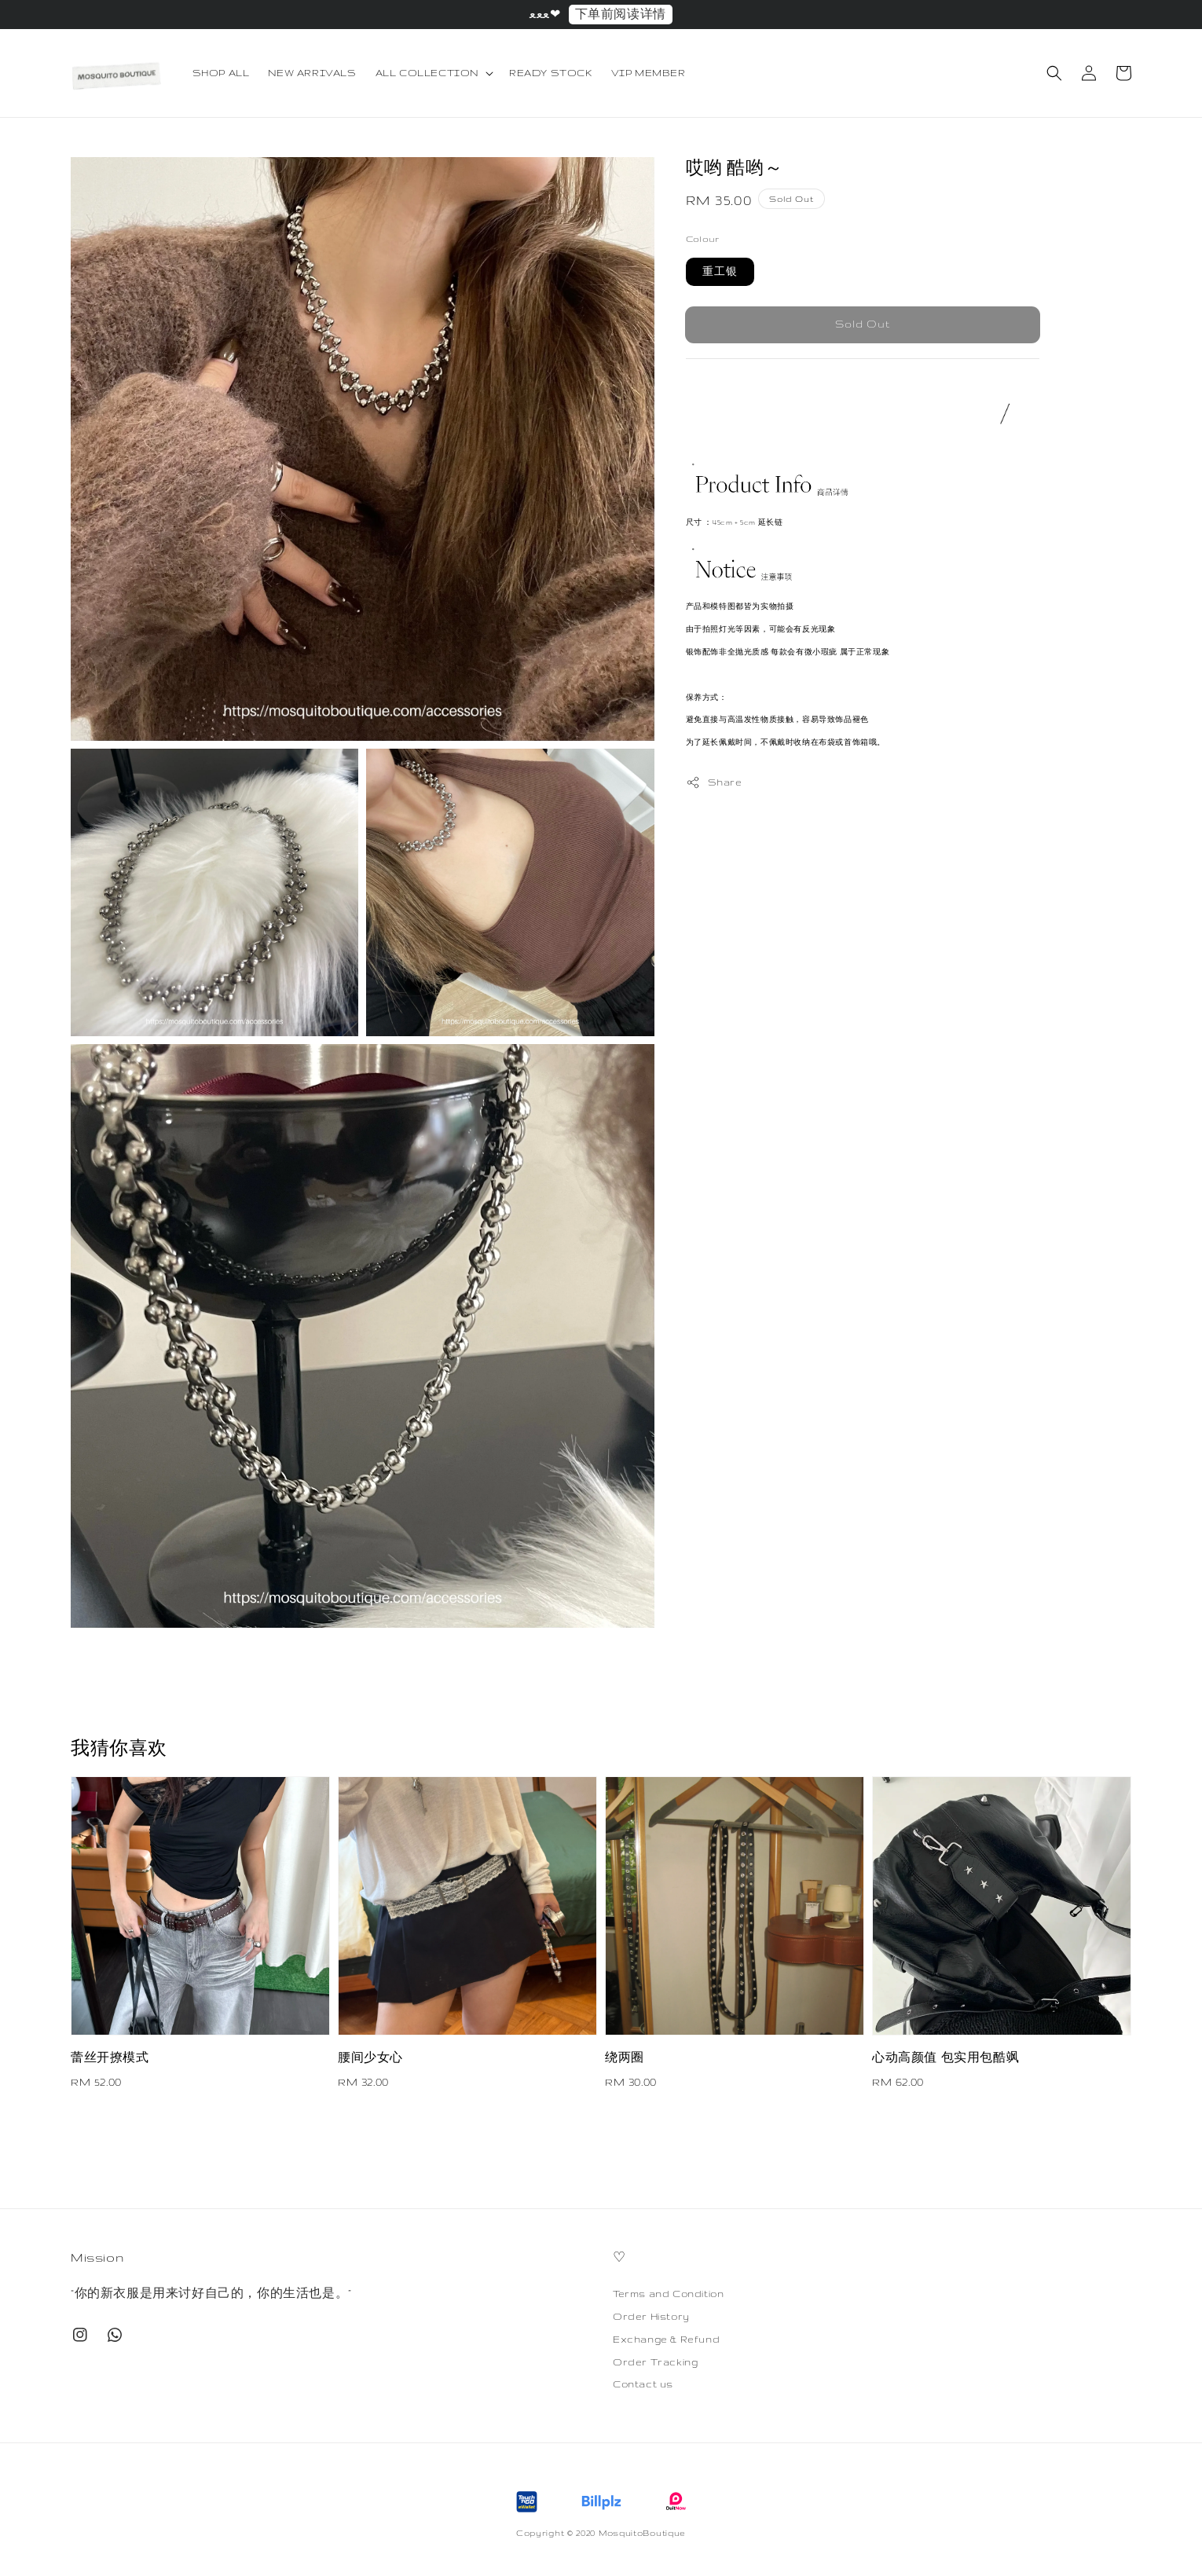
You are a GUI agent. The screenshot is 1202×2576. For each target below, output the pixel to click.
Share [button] (714, 782)
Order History (651, 2316)
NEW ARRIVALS (312, 73)
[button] (1054, 73)
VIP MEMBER (648, 73)
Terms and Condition (668, 2293)
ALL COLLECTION (427, 73)
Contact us (643, 2384)
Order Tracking (655, 2362)
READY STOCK (550, 73)
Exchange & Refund (666, 2339)
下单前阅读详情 (620, 14)
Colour (702, 239)
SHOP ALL (221, 73)
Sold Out (862, 323)
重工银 (720, 271)
